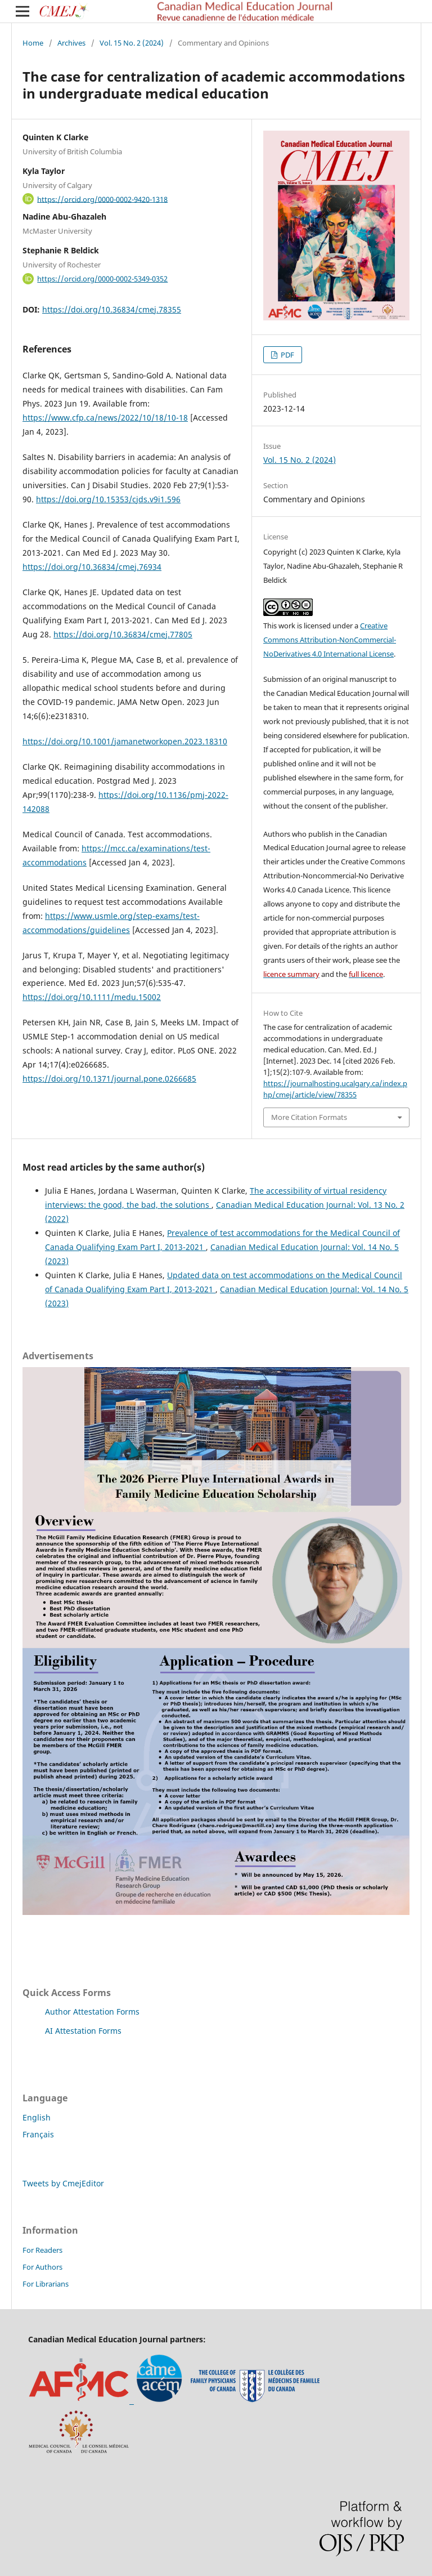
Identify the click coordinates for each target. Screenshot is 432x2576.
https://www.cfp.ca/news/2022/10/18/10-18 (105, 417)
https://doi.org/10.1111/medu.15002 (91, 997)
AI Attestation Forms (83, 2030)
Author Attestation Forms (92, 2011)
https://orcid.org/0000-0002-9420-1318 (102, 199)
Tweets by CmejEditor (63, 2183)
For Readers (42, 2250)
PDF (286, 355)
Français (38, 2134)
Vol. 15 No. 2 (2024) (132, 43)
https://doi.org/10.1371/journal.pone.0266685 (109, 1078)
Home (32, 43)
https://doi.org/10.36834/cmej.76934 (91, 566)
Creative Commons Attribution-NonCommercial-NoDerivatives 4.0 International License (329, 639)
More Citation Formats (309, 1117)
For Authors (42, 2267)
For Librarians (45, 2284)
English (36, 2117)
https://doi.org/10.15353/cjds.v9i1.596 (108, 499)
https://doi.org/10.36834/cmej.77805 (122, 634)
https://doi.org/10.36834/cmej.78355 (111, 309)
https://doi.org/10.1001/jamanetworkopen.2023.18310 (124, 741)
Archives (71, 43)
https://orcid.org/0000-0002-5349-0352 (102, 279)
